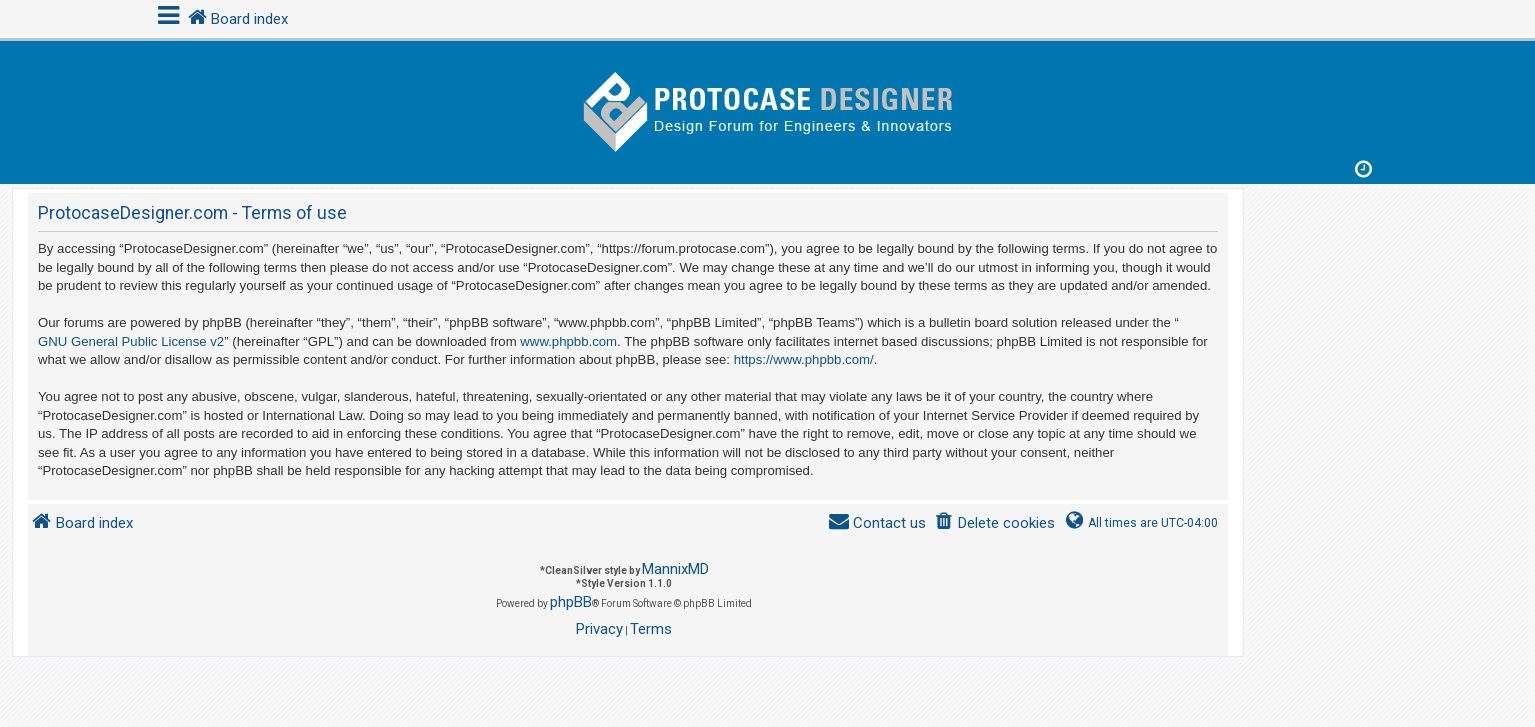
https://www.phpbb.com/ (804, 359)
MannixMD (675, 569)
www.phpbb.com (568, 341)
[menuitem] (994, 523)
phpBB (571, 602)
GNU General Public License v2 (131, 341)
